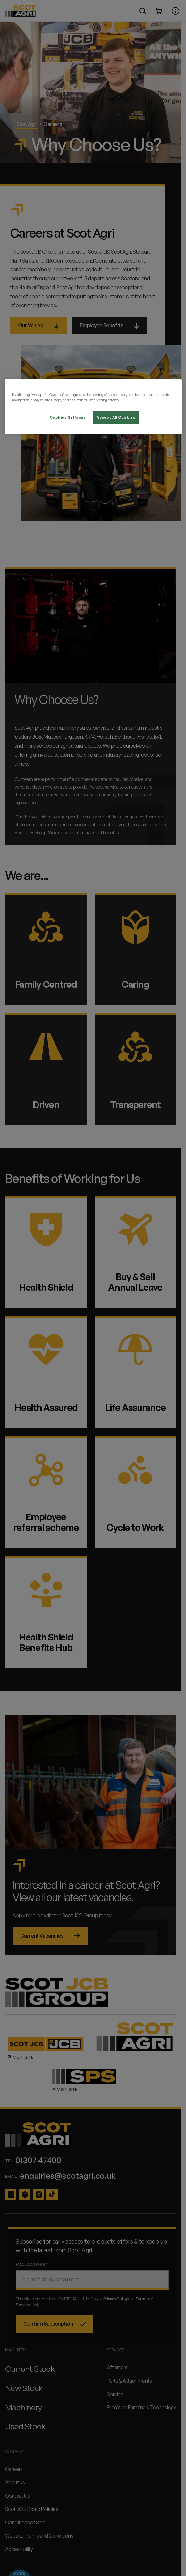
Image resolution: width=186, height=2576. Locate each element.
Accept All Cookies (116, 417)
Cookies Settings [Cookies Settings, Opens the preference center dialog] (68, 417)
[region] (93, 406)
